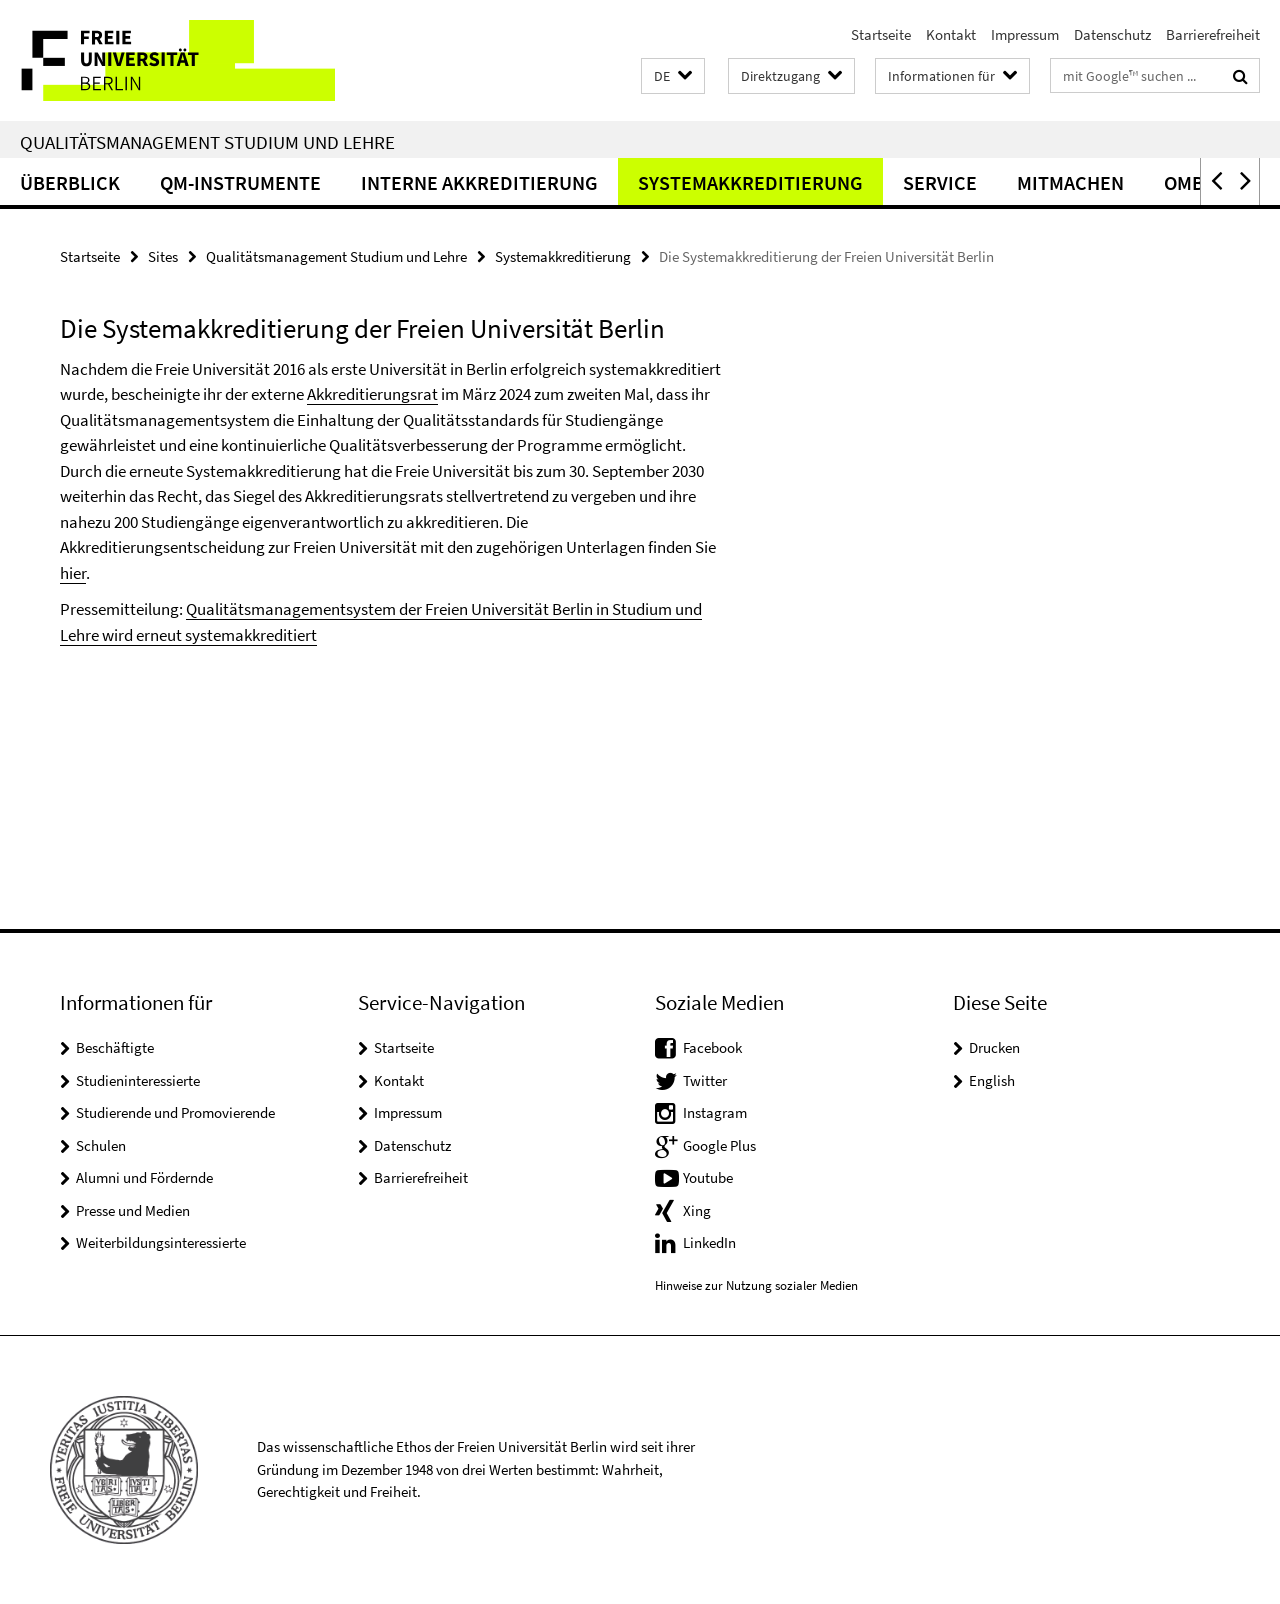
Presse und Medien (133, 1210)
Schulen (101, 1145)
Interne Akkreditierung (479, 182)
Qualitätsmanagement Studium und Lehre (207, 142)
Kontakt (951, 34)
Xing (697, 1210)
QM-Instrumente (240, 182)
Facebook (712, 1047)
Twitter (705, 1080)
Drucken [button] (994, 1047)
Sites (163, 256)
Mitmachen (1070, 182)
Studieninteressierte (138, 1080)
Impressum (1025, 34)
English (992, 1080)
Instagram (715, 1112)
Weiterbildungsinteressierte (161, 1242)
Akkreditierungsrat (372, 394)
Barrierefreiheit (1213, 34)
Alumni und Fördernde (144, 1177)
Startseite (881, 34)
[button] (673, 76)
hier (73, 573)
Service (940, 182)
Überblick (70, 182)
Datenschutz (1112, 34)
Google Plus (719, 1145)
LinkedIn (709, 1242)
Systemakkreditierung (750, 182)
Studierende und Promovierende (175, 1112)
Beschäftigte (115, 1047)
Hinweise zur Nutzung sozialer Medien (756, 1285)
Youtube (708, 1177)
